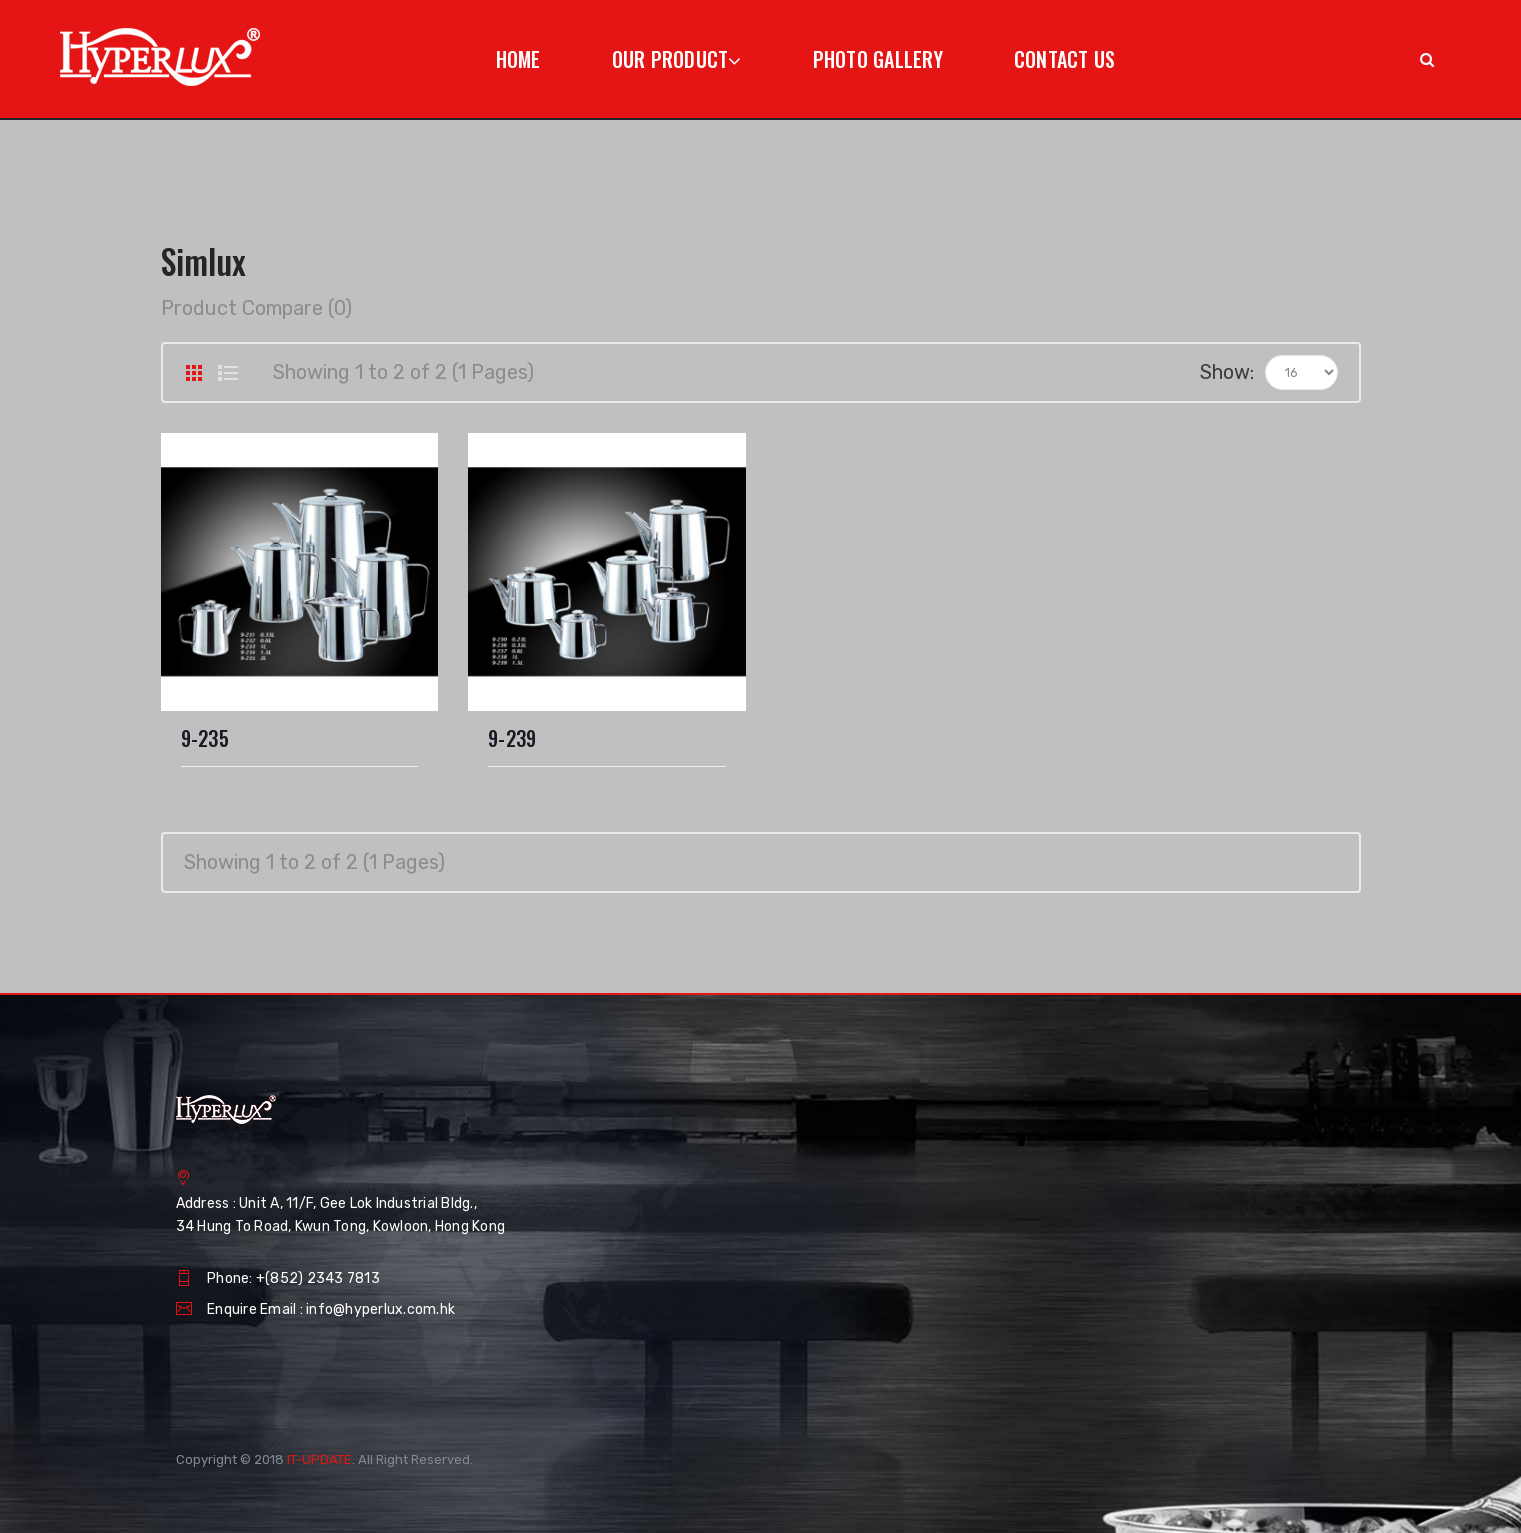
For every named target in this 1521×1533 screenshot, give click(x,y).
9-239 (512, 738)
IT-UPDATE (319, 1459)
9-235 (205, 738)
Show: (1227, 372)
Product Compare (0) (256, 308)
